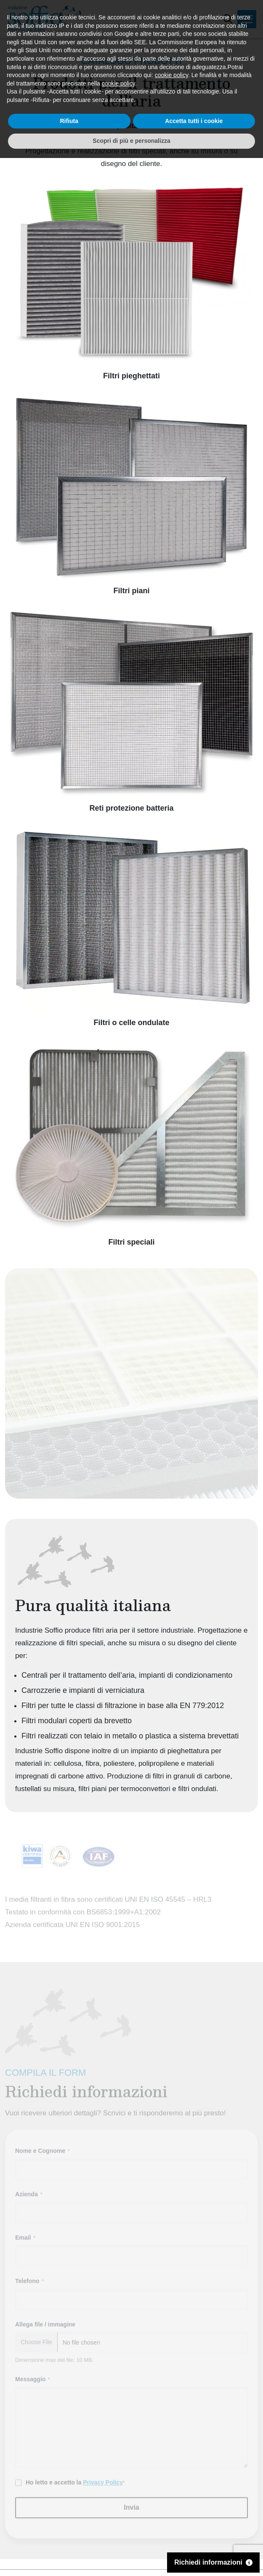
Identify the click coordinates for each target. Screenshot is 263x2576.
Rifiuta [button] (69, 2539)
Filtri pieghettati (131, 376)
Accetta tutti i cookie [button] (194, 2539)
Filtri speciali (131, 1242)
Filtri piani (131, 590)
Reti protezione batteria (131, 808)
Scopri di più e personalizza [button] (131, 2558)
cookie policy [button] (171, 2493)
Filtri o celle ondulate (131, 1022)
